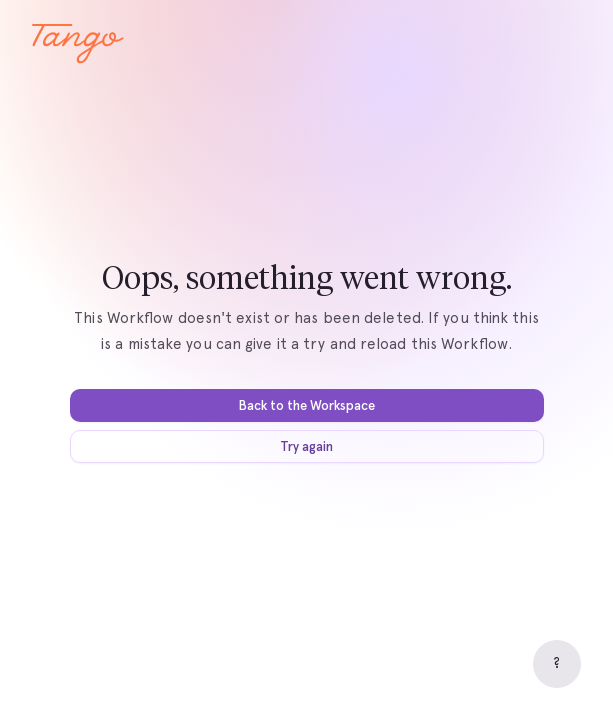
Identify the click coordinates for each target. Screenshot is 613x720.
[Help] (557, 664)
